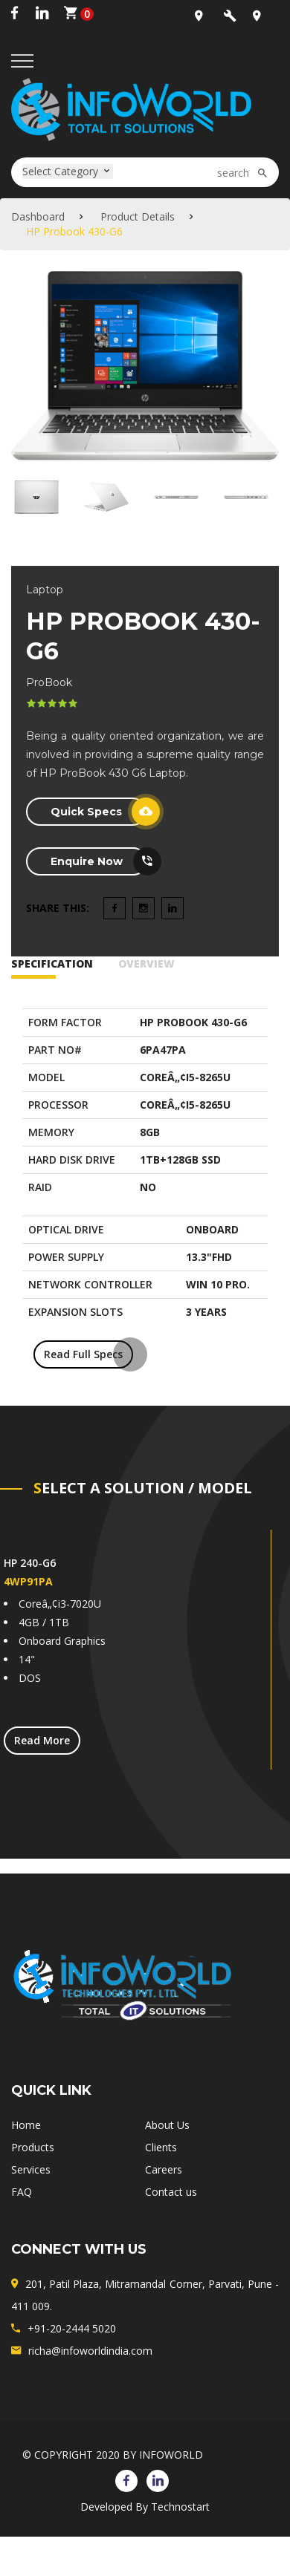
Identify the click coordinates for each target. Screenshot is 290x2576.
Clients (161, 2147)
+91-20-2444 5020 (72, 2328)
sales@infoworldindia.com (233, 19)
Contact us (171, 2192)
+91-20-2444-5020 (262, 19)
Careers (163, 2169)
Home (26, 2125)
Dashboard (38, 216)
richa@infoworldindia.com (90, 2351)
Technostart (180, 2507)
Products (32, 2147)
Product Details (137, 216)
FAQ (21, 2192)
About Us (167, 2125)
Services (31, 2169)
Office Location (204, 19)
